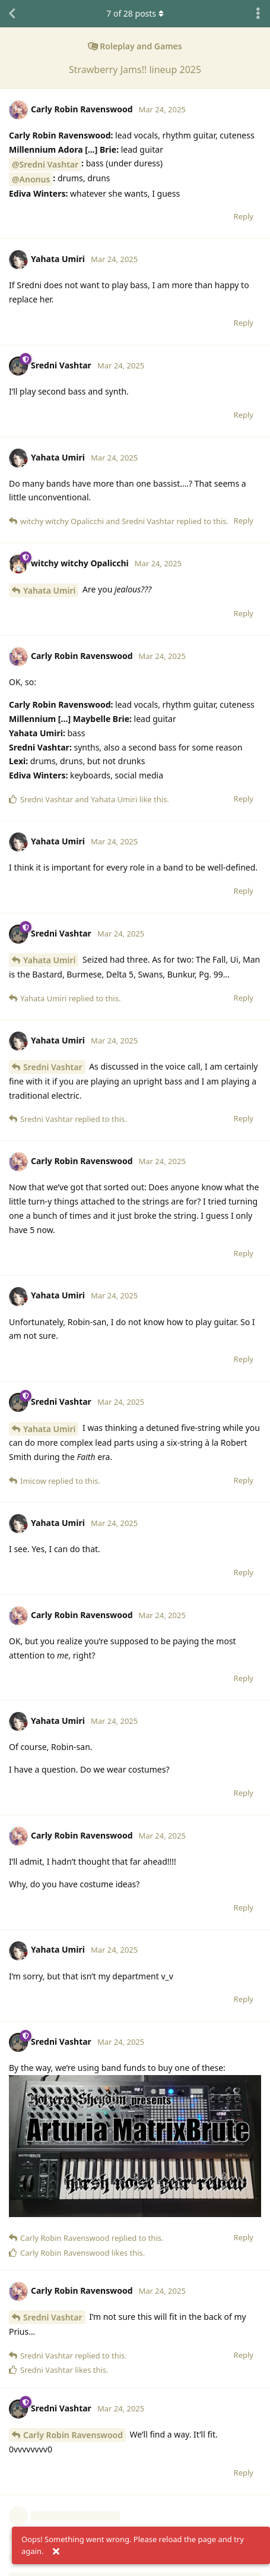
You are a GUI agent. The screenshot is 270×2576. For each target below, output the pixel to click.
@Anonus (31, 179)
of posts (134, 13)
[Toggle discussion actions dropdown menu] (258, 13)
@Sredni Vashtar (45, 164)
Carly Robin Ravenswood (73, 2435)
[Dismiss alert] (55, 2551)
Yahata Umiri (49, 590)
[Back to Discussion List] (12, 13)
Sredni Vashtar (52, 1067)
